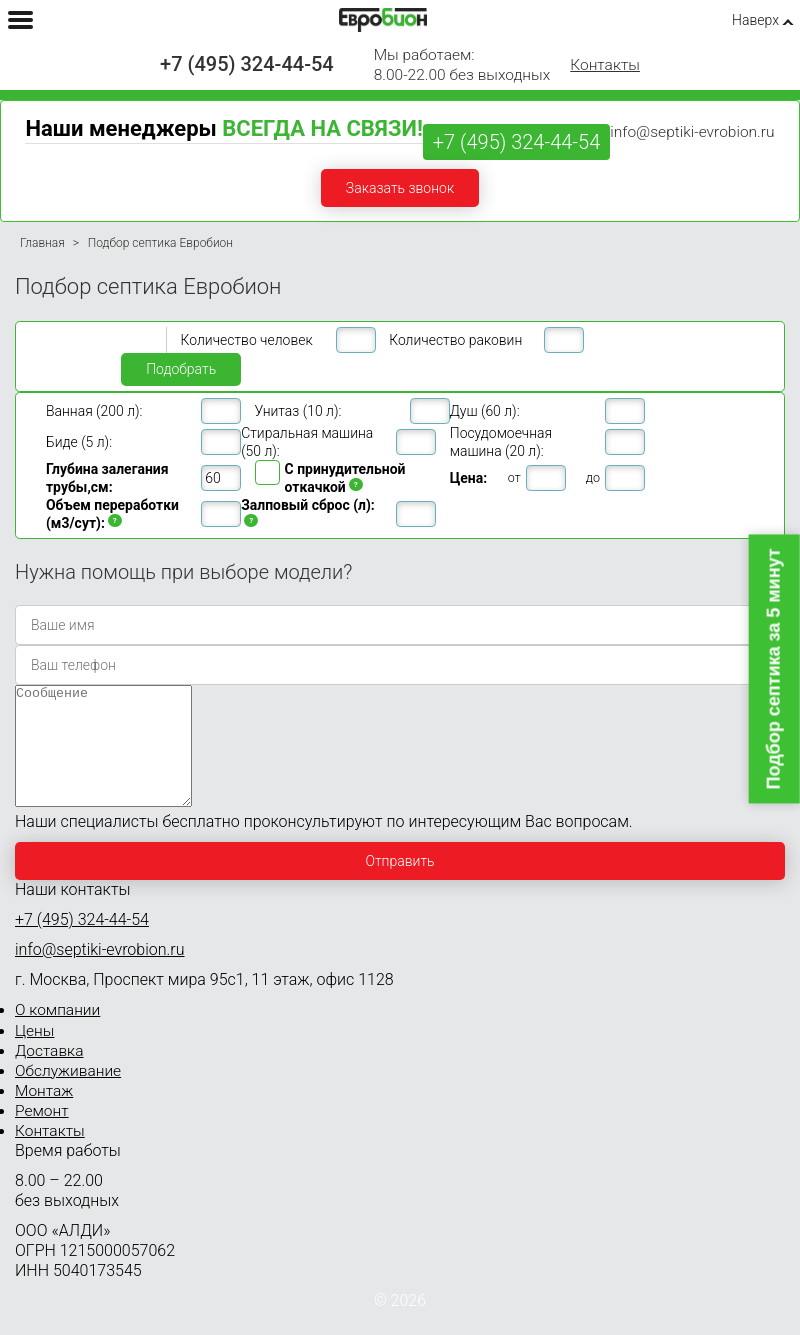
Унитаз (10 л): (298, 411)
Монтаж (44, 1115)
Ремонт (42, 1135)
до (593, 477)
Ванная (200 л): (94, 411)
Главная (42, 243)
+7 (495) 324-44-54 (247, 64)
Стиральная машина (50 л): (307, 442)
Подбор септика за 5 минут (774, 668)
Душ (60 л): (485, 411)
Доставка (49, 1075)
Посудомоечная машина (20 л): (501, 442)
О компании (57, 1034)
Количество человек (247, 340)
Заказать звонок (400, 188)
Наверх (755, 20)
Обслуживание (68, 1095)
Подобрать (181, 369)
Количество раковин (455, 340)
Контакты (605, 65)
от (514, 477)
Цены (34, 1055)
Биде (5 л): (79, 442)
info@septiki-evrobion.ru (692, 132)
